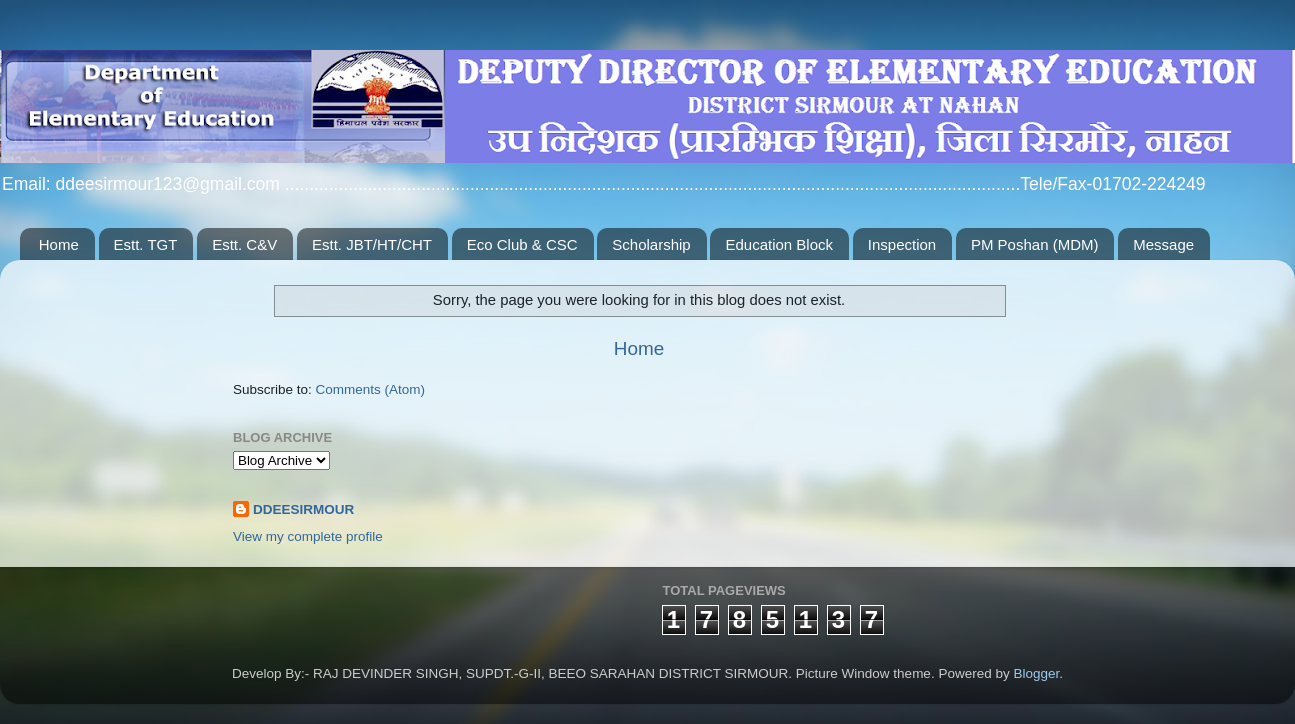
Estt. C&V (244, 244)
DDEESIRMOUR (303, 509)
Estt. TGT (146, 244)
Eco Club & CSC (522, 244)
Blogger (1036, 673)
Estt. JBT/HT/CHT (372, 244)
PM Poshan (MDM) (1035, 244)
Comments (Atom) (371, 389)
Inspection (902, 244)
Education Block (779, 244)
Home (59, 244)
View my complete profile (308, 536)
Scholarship (651, 244)
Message (1163, 244)
